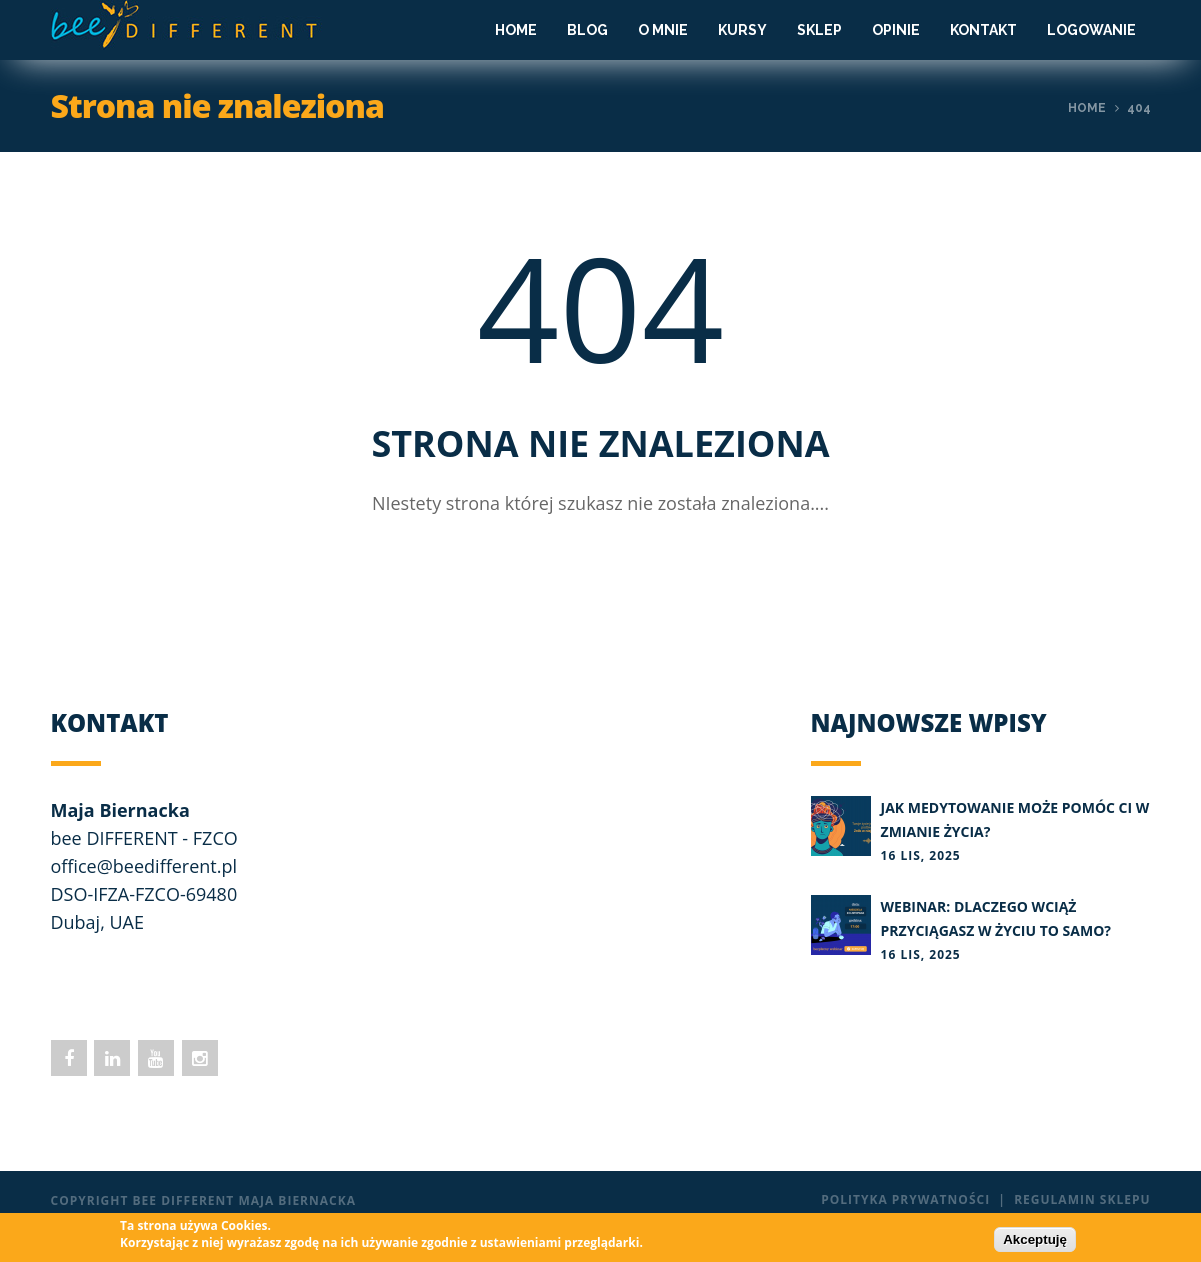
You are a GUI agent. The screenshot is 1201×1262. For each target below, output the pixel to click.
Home (516, 30)
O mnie (663, 30)
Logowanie (1091, 30)
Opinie (896, 30)
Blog (587, 30)
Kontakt (983, 30)
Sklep (819, 30)
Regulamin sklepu (1082, 1199)
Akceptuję (1035, 1239)
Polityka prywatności (905, 1199)
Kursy (742, 30)
